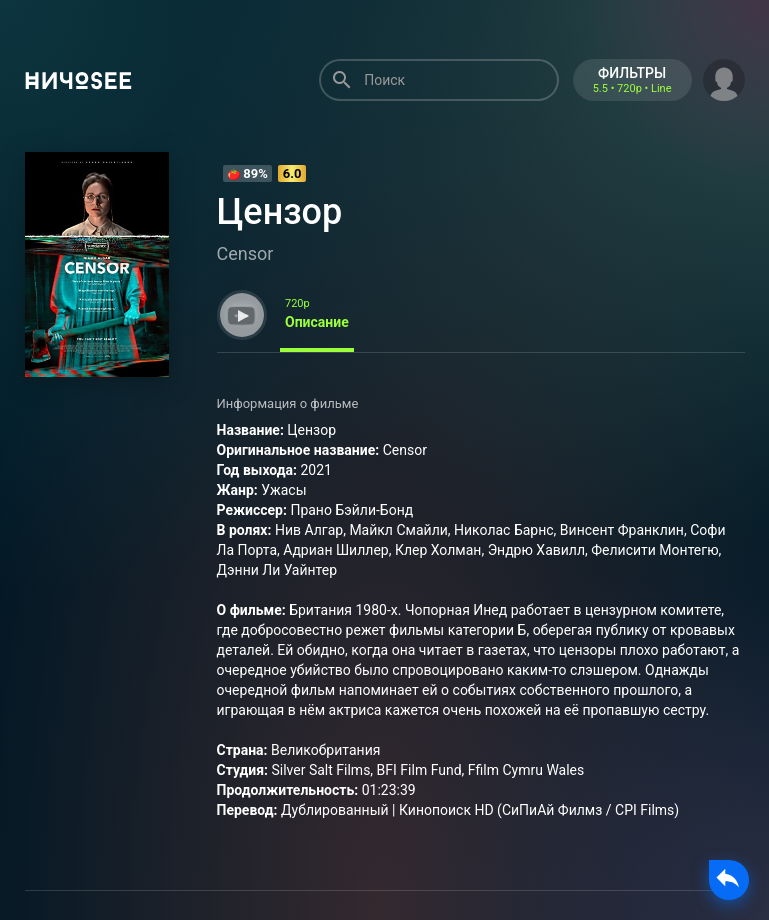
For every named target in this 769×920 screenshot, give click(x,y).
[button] (724, 78)
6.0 (292, 173)
